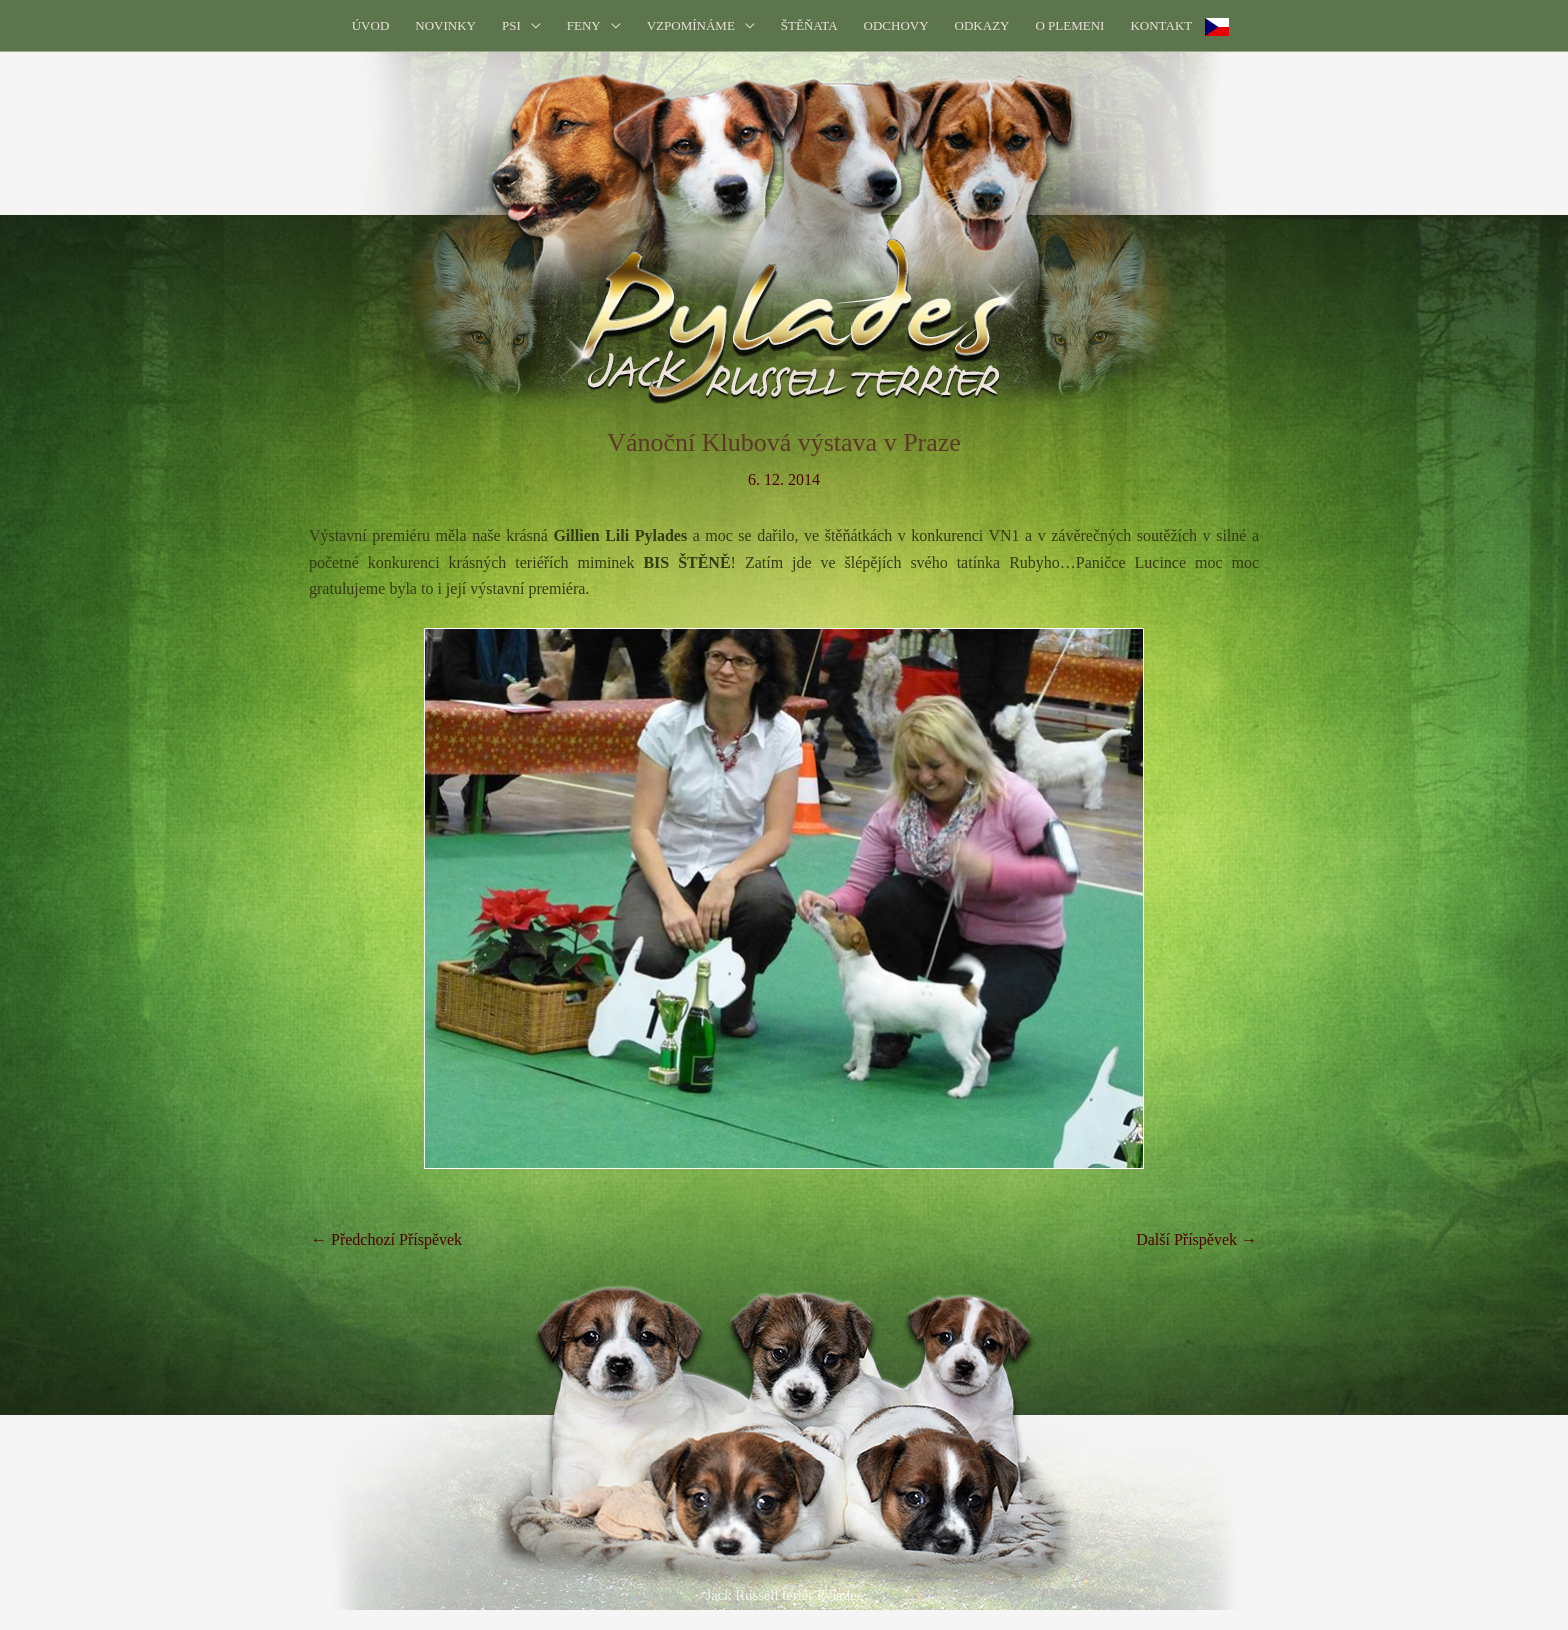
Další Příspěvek (1196, 1239)
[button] (521, 25)
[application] (531, 25)
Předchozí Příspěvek (386, 1239)
